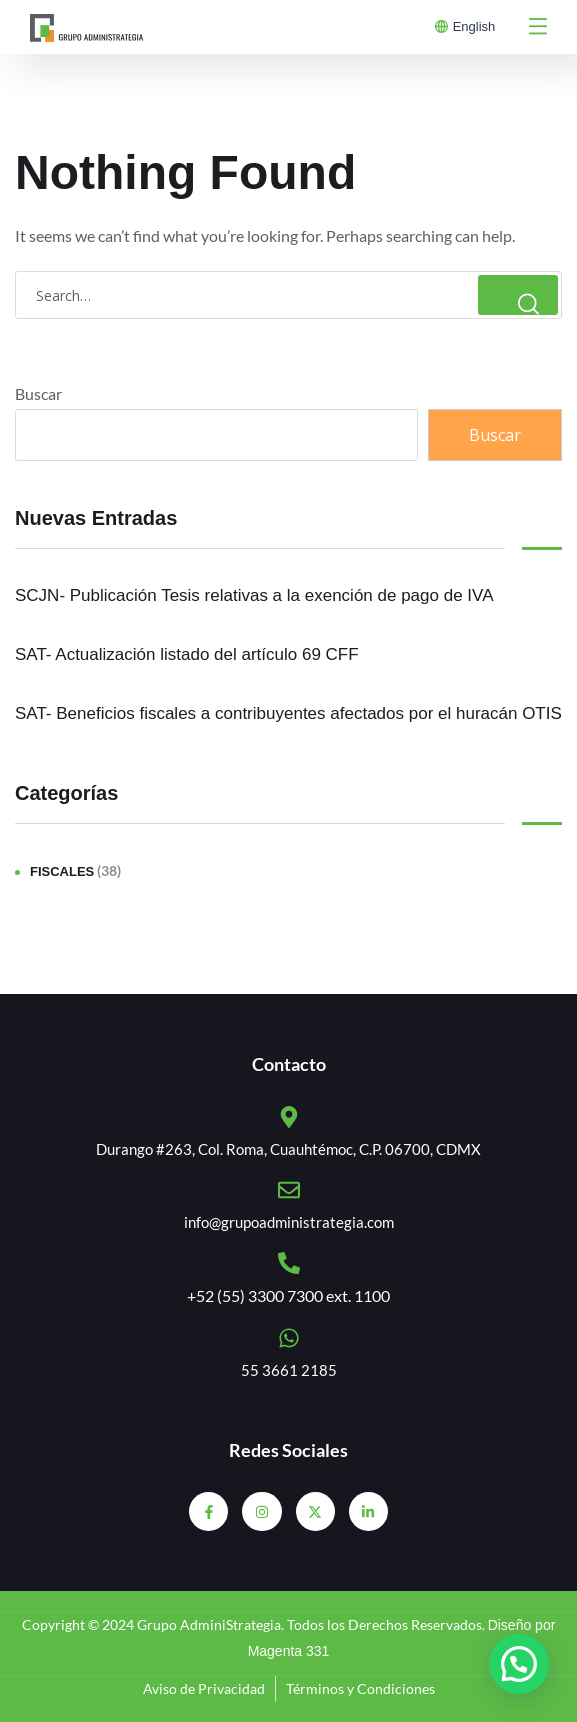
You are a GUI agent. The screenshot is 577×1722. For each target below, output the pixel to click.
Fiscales (62, 871)
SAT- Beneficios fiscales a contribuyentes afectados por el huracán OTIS (288, 713)
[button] (519, 1664)
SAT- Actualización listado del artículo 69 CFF (187, 654)
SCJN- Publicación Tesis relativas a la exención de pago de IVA (254, 595)
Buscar (38, 393)
